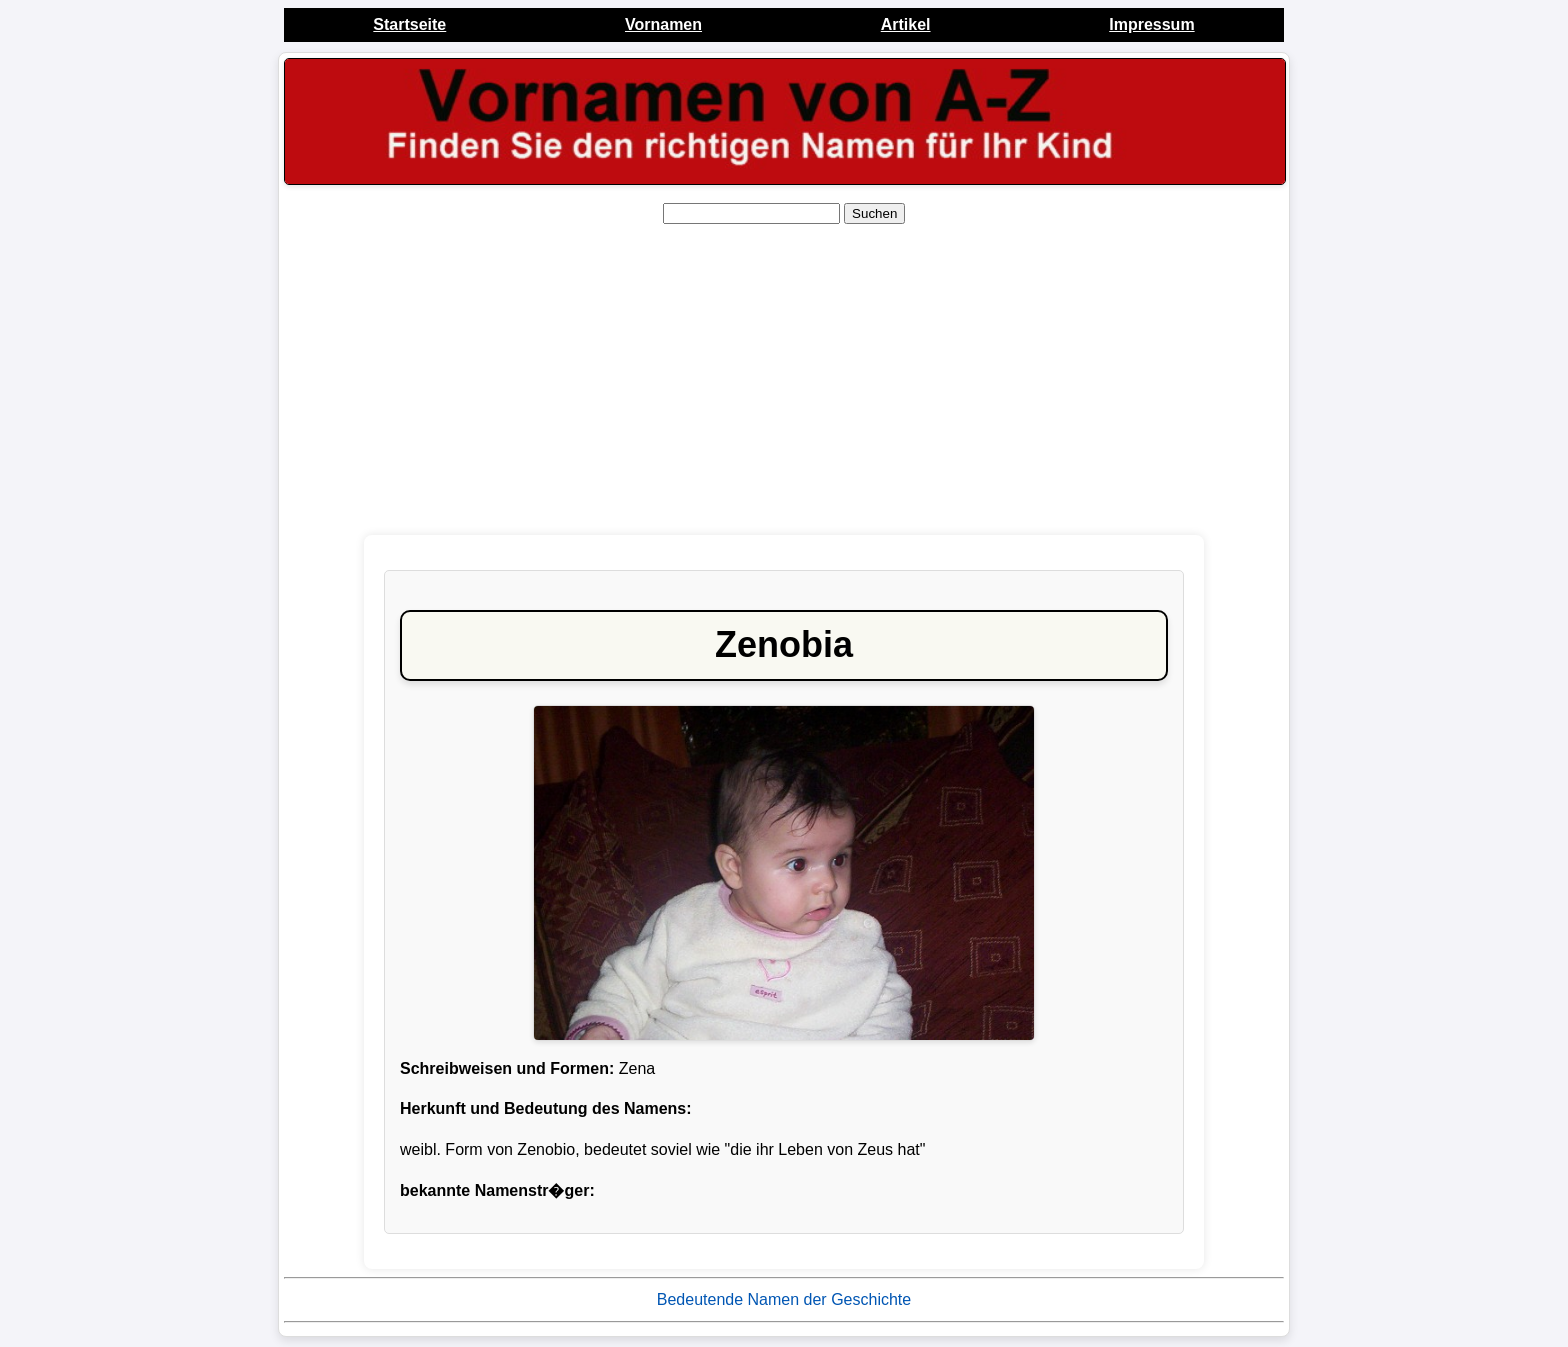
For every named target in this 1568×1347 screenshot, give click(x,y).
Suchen (874, 213)
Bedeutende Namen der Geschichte (784, 1299)
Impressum (1151, 24)
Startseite (409, 24)
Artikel (906, 24)
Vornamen (663, 24)
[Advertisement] (784, 380)
